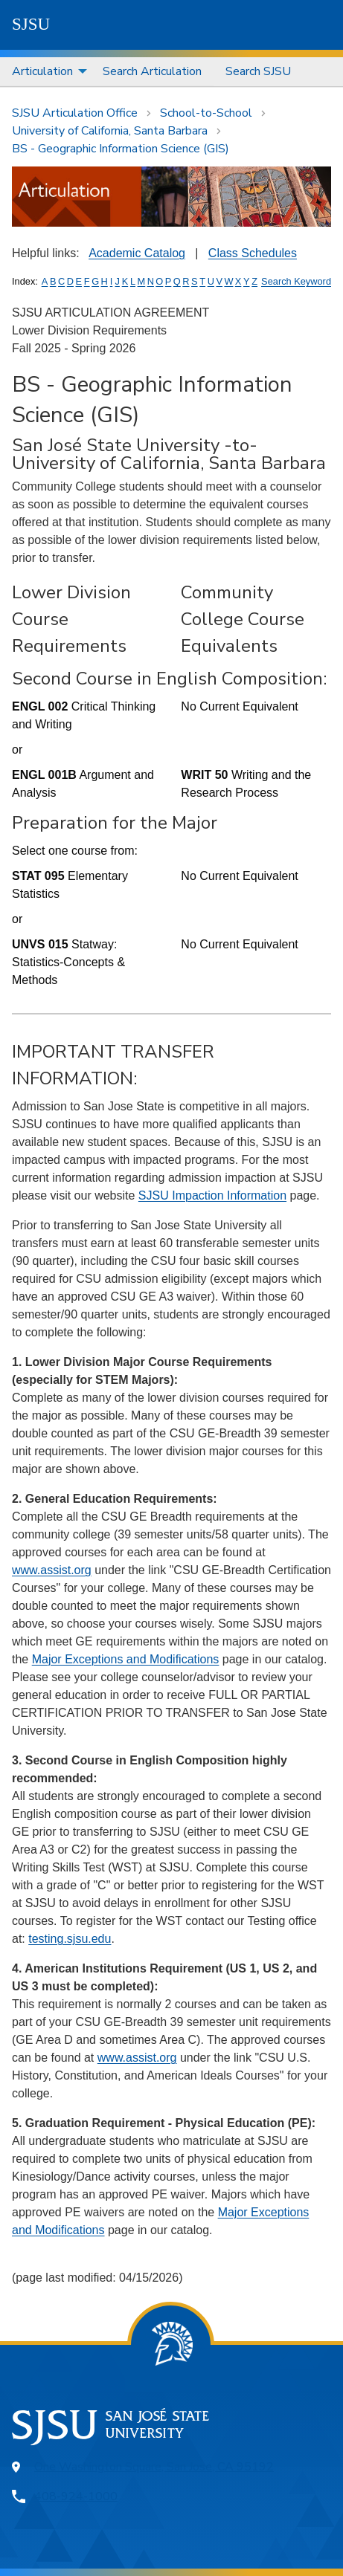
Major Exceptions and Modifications (125, 1659)
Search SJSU (258, 71)
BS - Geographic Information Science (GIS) (120, 148)
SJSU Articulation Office (75, 113)
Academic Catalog (137, 253)
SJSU (31, 24)
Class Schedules (252, 253)
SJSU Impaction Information (212, 1195)
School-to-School (206, 113)
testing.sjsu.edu (69, 1938)
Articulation (42, 71)
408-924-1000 (76, 2496)
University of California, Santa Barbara (110, 131)
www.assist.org (52, 1570)
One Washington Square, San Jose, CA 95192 (154, 2467)
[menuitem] (45, 71)
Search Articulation (152, 71)
